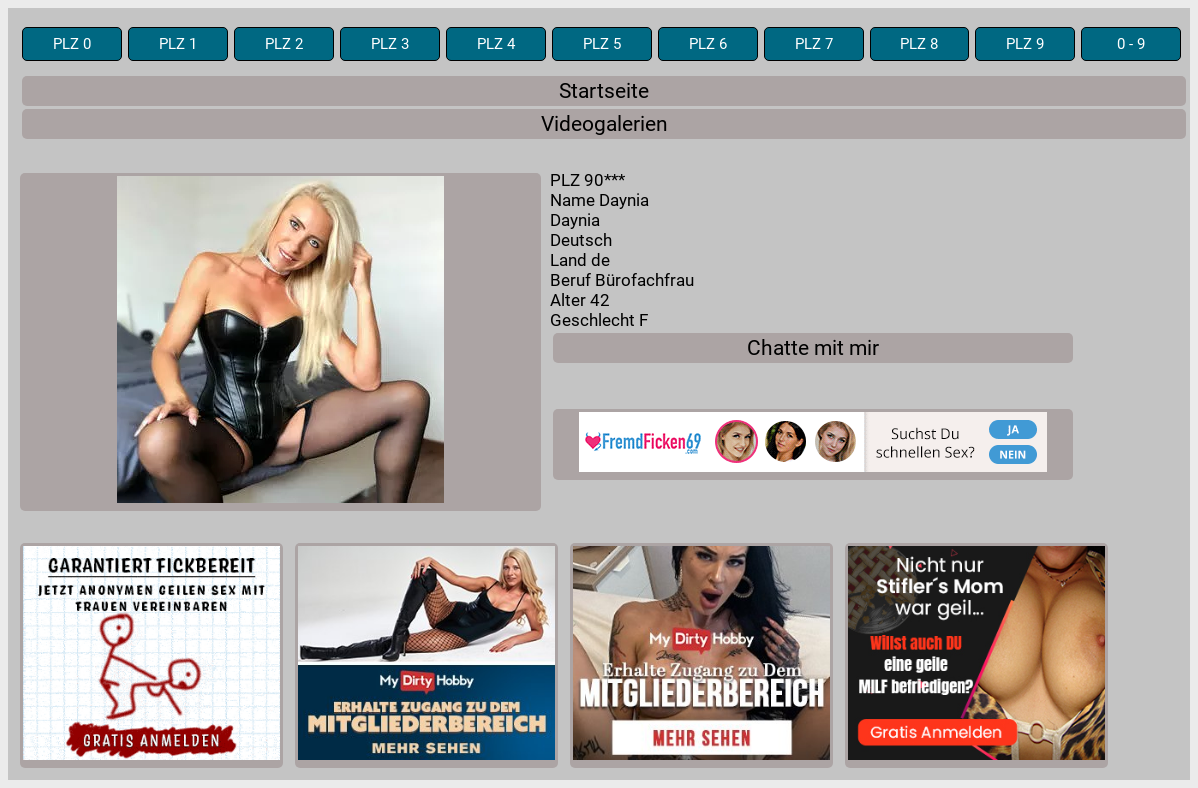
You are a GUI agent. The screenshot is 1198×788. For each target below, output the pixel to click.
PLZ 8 (919, 44)
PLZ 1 (178, 44)
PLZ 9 (1025, 44)
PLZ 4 (496, 44)
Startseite (604, 91)
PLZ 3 (390, 44)
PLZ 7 (814, 44)
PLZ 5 (602, 44)
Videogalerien (604, 124)
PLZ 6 (708, 44)
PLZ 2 (284, 44)
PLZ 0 (72, 44)
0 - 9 (1131, 44)
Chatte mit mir (813, 348)
